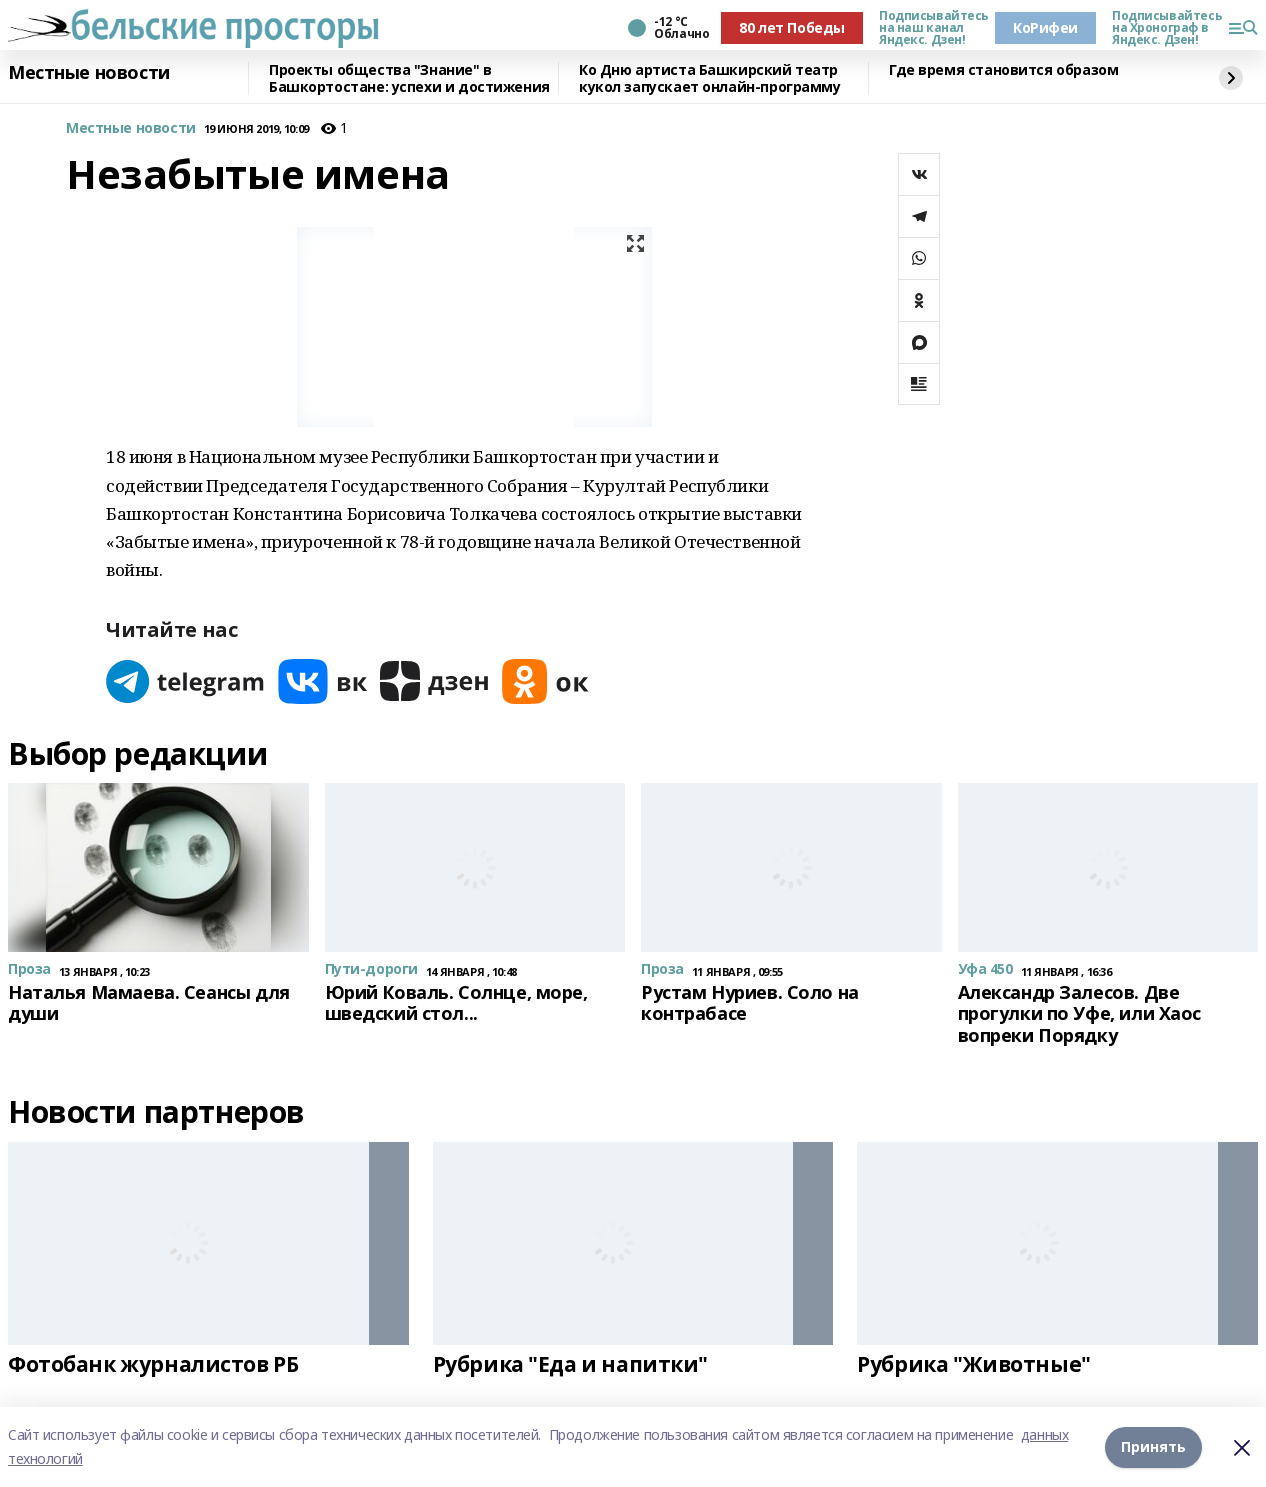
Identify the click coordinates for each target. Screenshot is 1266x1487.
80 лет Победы (792, 27)
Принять (1153, 1446)
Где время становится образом (1003, 70)
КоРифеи (1045, 27)
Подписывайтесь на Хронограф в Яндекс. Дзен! (1162, 28)
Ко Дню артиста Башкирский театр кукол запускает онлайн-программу (710, 78)
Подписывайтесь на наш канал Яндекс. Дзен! (929, 28)
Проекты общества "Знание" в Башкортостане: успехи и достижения (409, 78)
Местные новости (89, 73)
